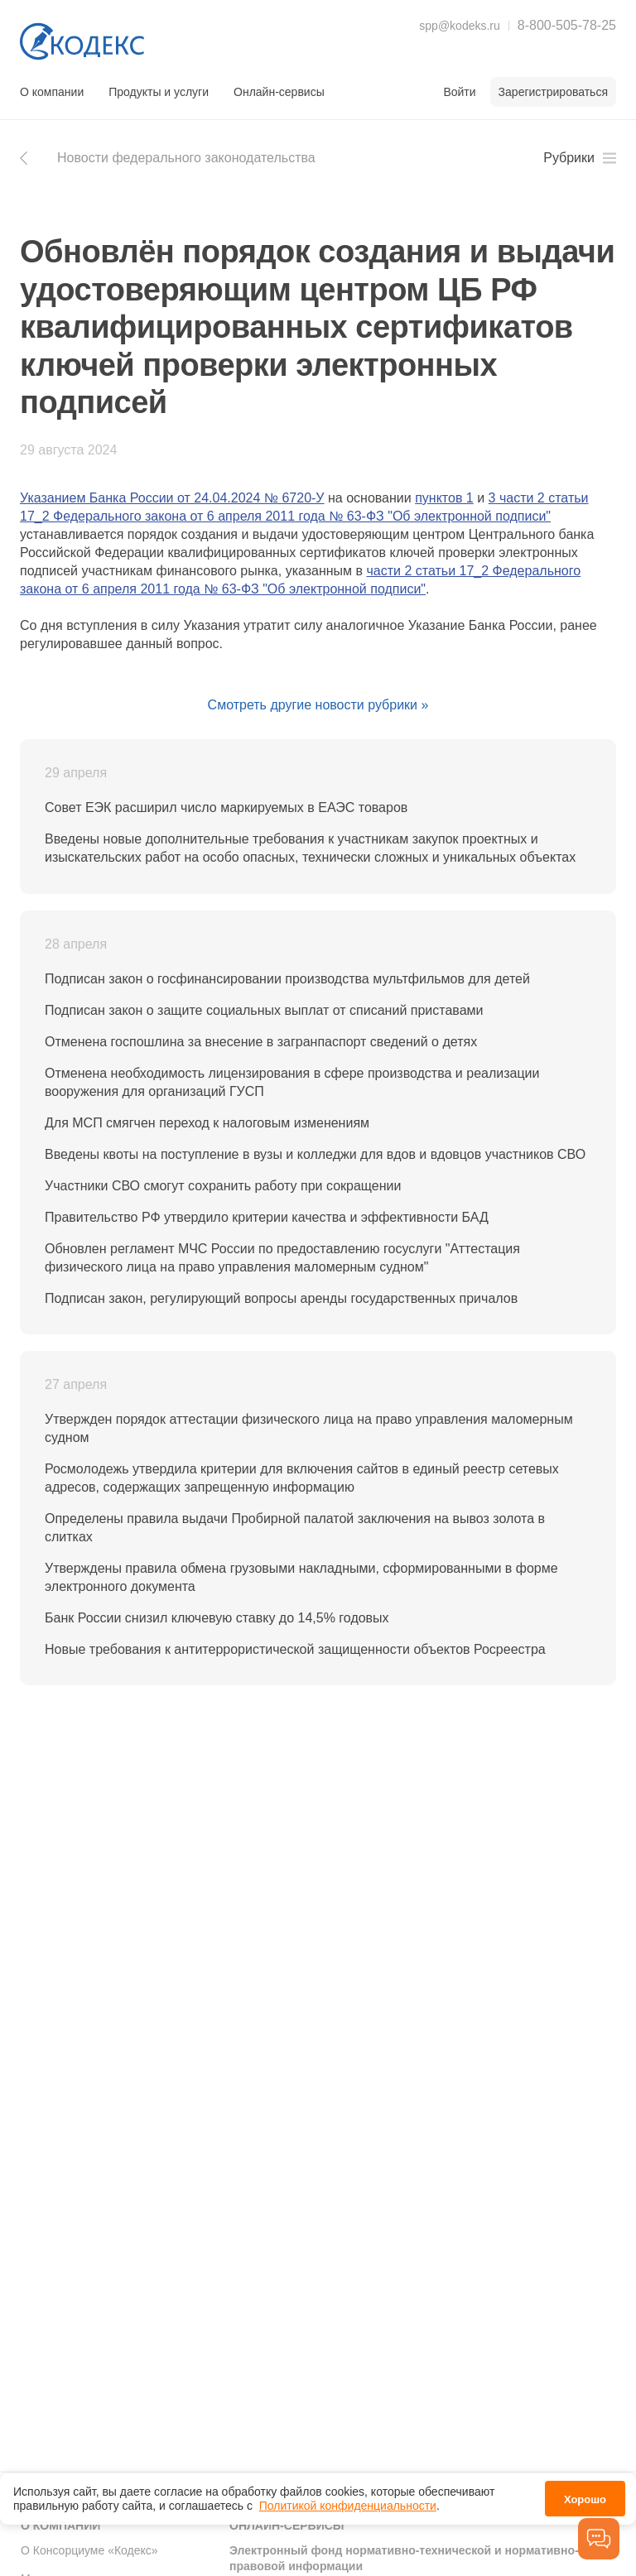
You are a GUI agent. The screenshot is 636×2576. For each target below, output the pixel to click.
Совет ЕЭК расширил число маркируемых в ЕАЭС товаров (226, 807)
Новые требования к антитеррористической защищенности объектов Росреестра (295, 1649)
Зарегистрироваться (553, 92)
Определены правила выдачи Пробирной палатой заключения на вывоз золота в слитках (295, 1527)
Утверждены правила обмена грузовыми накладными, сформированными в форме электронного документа (301, 1577)
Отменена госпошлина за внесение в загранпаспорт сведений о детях (261, 1042)
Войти (459, 92)
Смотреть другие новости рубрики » (318, 705)
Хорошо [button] (585, 2498)
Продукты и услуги (158, 92)
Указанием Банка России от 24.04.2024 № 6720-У (172, 498)
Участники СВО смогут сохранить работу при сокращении (223, 1186)
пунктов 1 (444, 498)
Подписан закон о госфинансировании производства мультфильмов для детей (287, 979)
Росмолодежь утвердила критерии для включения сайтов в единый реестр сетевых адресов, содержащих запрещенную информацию (302, 1478)
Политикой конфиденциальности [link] (347, 2504)
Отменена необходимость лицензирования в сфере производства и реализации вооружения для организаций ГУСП (292, 1082)
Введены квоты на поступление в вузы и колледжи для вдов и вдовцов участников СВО (315, 1154)
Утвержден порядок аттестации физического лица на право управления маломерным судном (309, 1428)
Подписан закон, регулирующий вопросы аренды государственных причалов (281, 1298)
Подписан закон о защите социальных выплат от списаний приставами (264, 1010)
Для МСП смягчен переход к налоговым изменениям (207, 1123)
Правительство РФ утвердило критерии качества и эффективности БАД (267, 1217)
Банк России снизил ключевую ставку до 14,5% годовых (217, 1618)
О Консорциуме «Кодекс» (89, 2550)
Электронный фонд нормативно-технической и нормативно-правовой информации (404, 2559)
